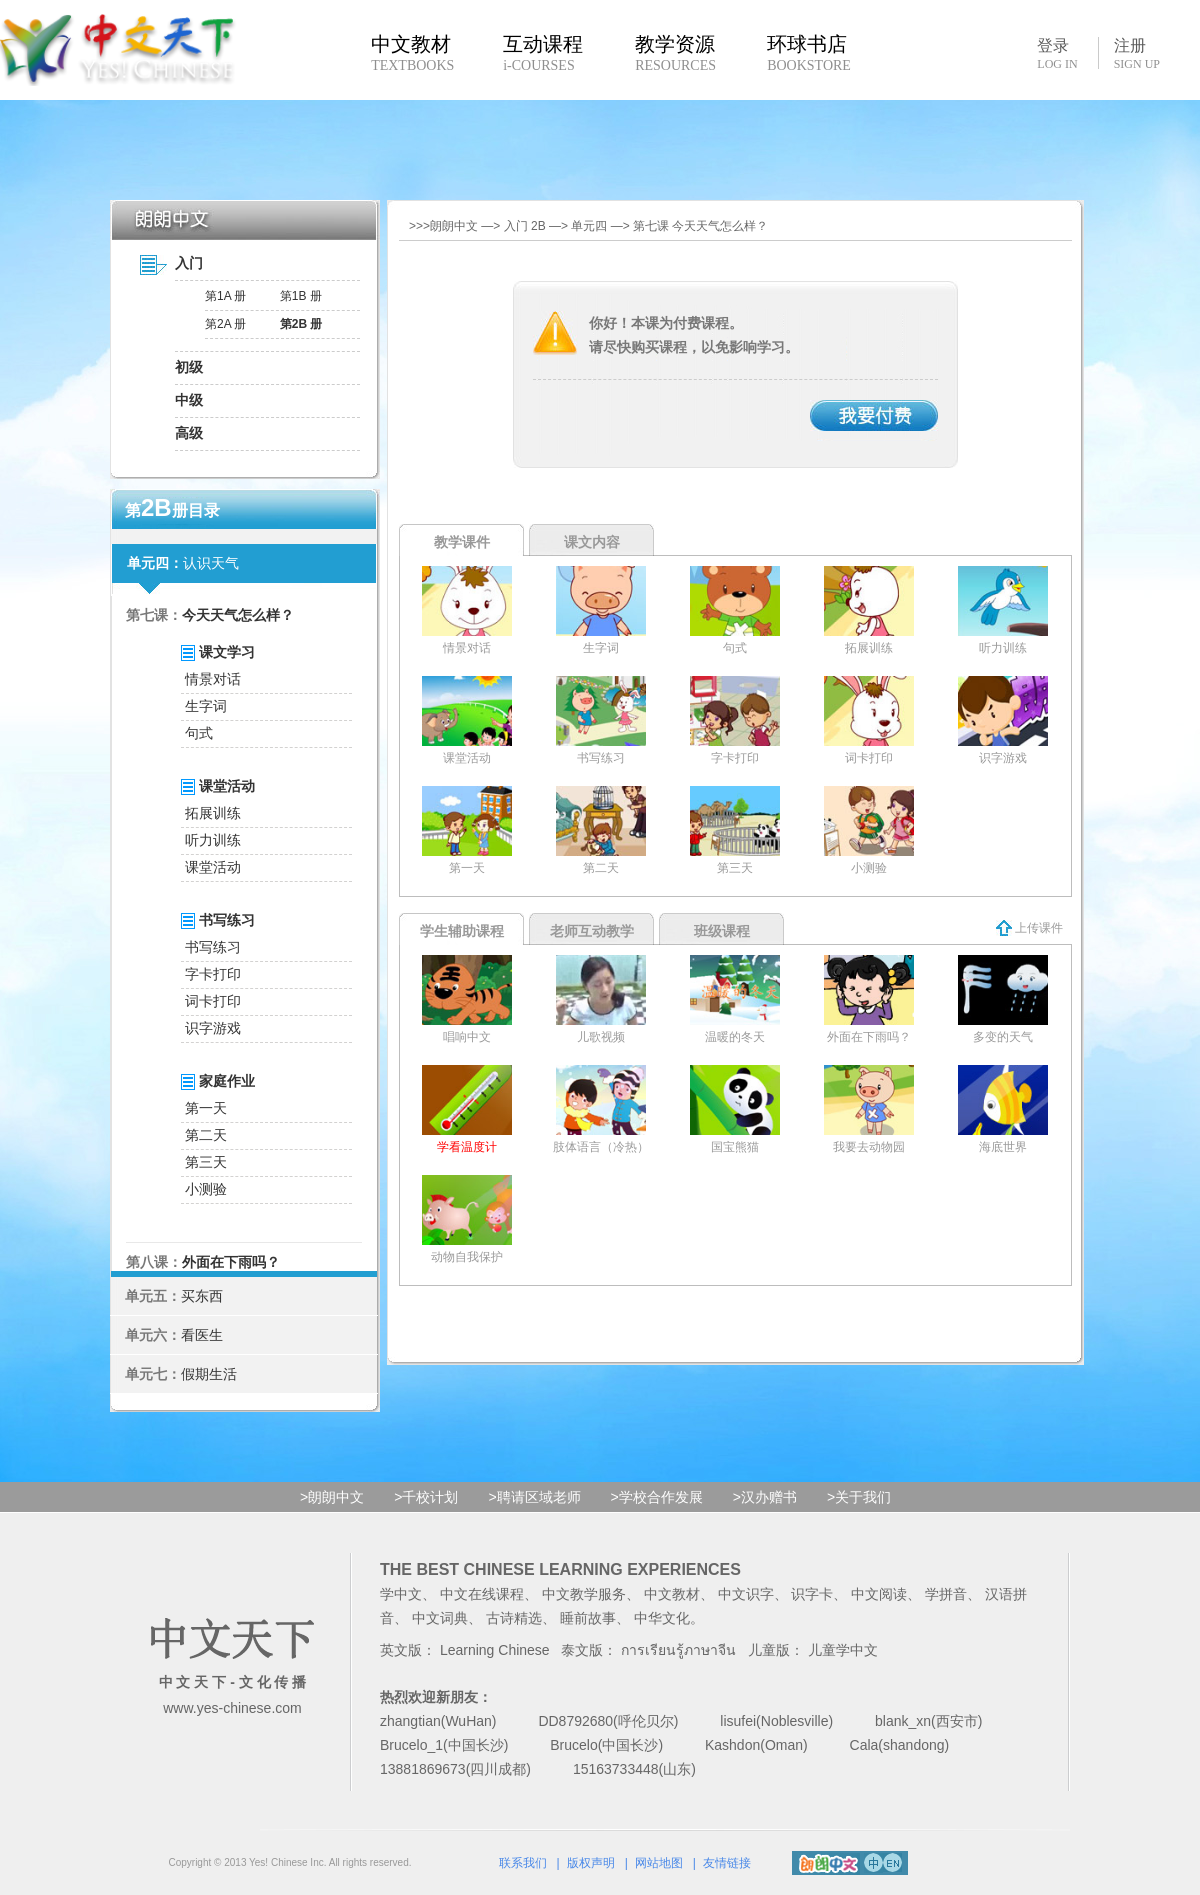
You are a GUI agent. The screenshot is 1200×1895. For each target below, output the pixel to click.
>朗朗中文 (332, 1497)
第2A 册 (225, 324)
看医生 (202, 1335)
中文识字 (746, 1594)
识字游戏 (213, 1028)
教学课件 (462, 542)
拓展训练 (213, 813)
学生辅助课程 (462, 931)
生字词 (206, 706)
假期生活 (209, 1374)
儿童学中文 (843, 1650)
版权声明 (591, 1863)
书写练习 (213, 947)
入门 (189, 263)
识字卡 (812, 1594)
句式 (199, 733)
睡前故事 (588, 1618)
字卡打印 (213, 974)
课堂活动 (213, 867)
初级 (189, 367)
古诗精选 (514, 1618)
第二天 (206, 1135)
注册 (1137, 54)
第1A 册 (225, 296)
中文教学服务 (584, 1594)
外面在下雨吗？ (231, 1262)
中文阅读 (879, 1594)
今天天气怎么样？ (238, 615)
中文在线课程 (482, 1594)
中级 (189, 400)
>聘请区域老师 (534, 1497)
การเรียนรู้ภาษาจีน (678, 1650)
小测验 (206, 1189)
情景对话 (213, 679)
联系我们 (523, 1863)
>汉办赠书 (765, 1497)
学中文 (401, 1594)
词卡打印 (213, 1001)
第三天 (206, 1162)
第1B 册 (301, 296)
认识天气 (211, 563)
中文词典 (440, 1618)
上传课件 (1029, 928)
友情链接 (727, 1863)
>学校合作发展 (657, 1497)
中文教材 (672, 1594)
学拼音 (946, 1594)
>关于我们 (859, 1497)
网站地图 (659, 1863)
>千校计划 (426, 1497)
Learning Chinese (495, 1650)
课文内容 (592, 542)
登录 (1057, 53)
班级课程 (722, 931)
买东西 (202, 1296)
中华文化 (662, 1618)
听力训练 (213, 840)
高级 (189, 433)
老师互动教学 (592, 931)
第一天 (206, 1108)
